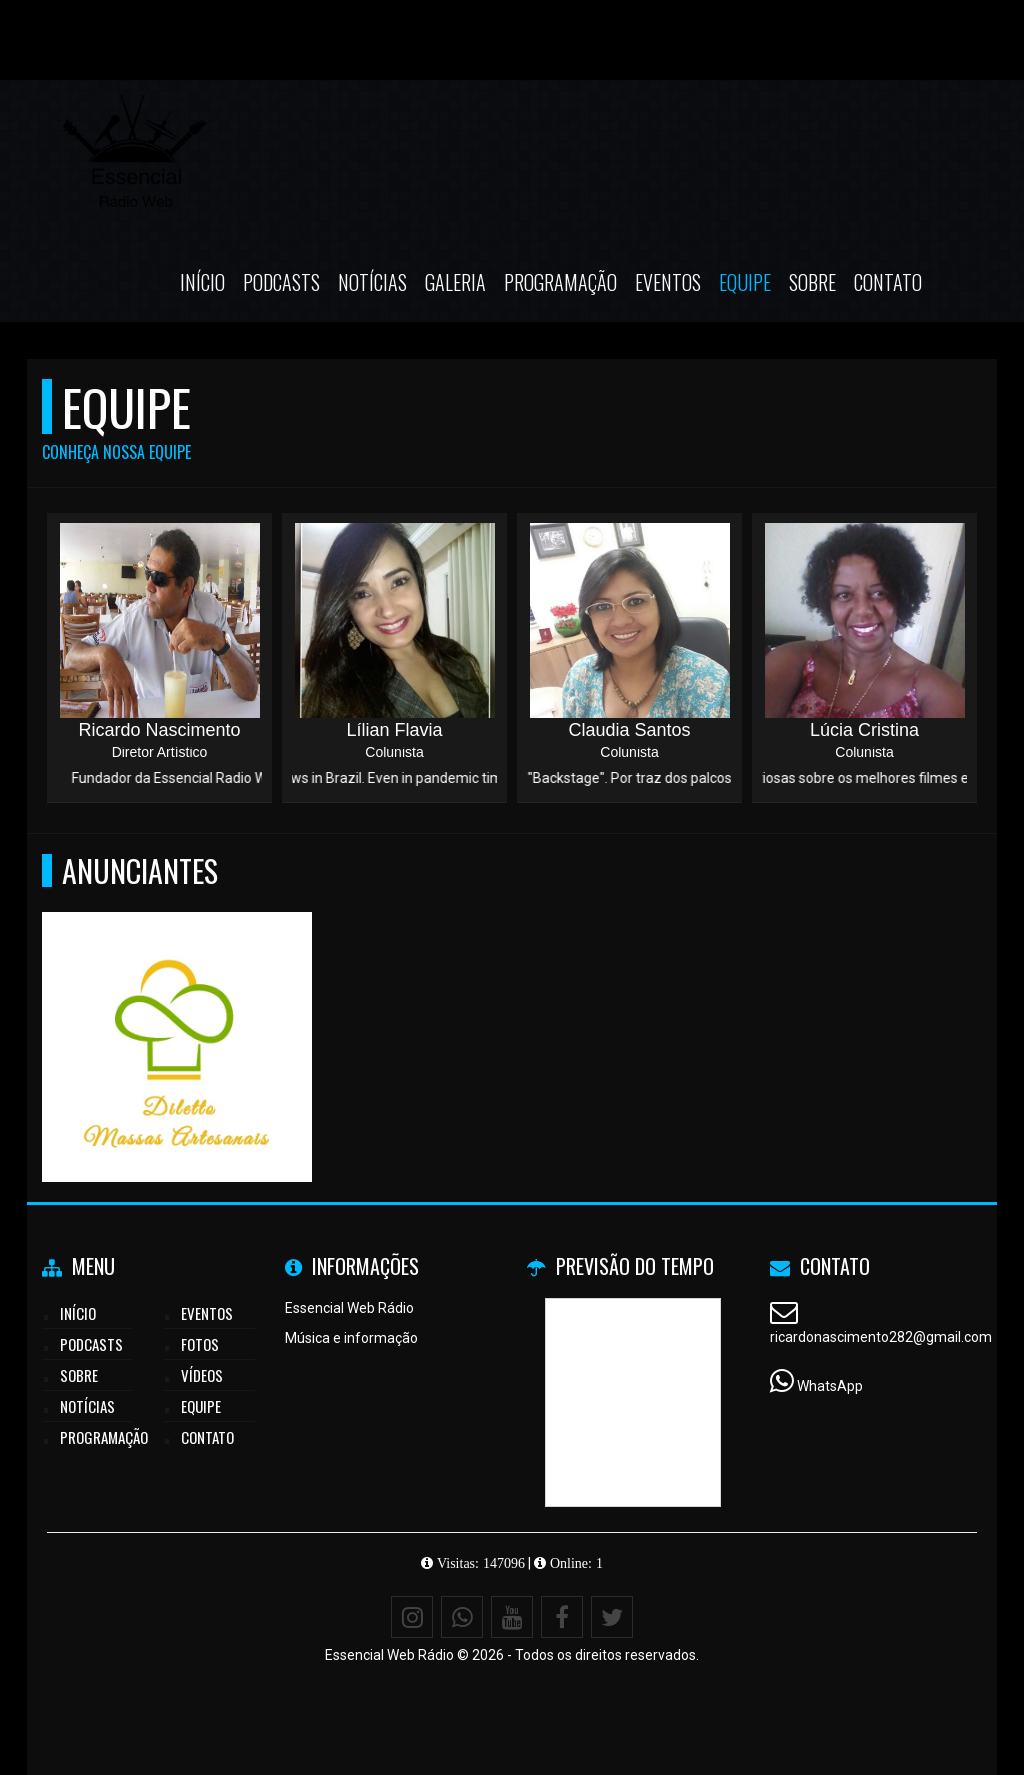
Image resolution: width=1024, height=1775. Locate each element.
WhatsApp (830, 1386)
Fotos (200, 1344)
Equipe (745, 282)
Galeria (455, 282)
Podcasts (281, 282)
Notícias (372, 282)
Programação (560, 282)
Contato (888, 282)
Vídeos (202, 1375)
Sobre (812, 282)
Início (202, 282)
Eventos (668, 282)
